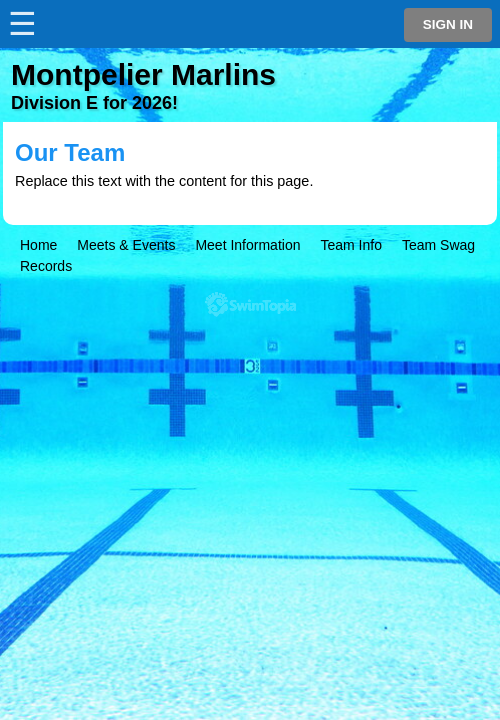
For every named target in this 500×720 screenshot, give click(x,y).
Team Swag (438, 245)
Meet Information (247, 245)
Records (46, 266)
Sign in (448, 24)
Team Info (350, 245)
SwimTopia (250, 304)
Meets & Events (126, 245)
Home (38, 245)
